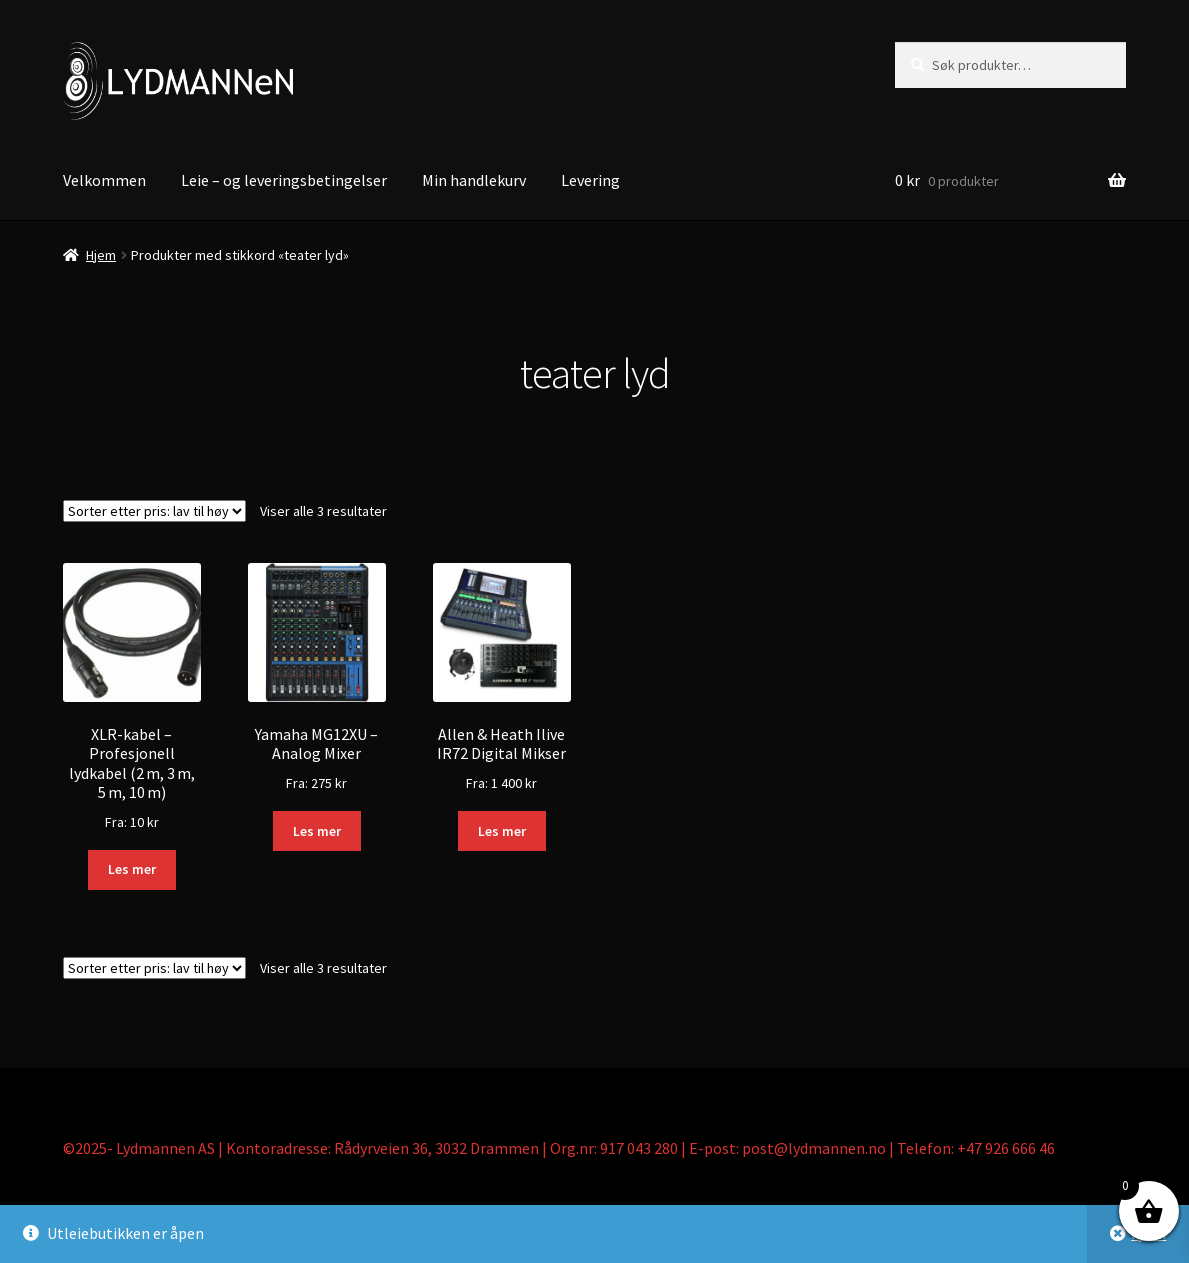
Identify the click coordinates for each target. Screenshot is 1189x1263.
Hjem (101, 255)
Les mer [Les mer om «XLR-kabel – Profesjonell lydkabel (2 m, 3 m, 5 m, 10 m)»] (132, 869)
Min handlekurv (474, 180)
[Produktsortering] (154, 511)
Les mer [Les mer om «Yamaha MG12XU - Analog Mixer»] (317, 831)
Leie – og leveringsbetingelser (284, 180)
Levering (590, 180)
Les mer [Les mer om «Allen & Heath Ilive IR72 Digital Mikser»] (502, 831)
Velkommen (104, 180)
